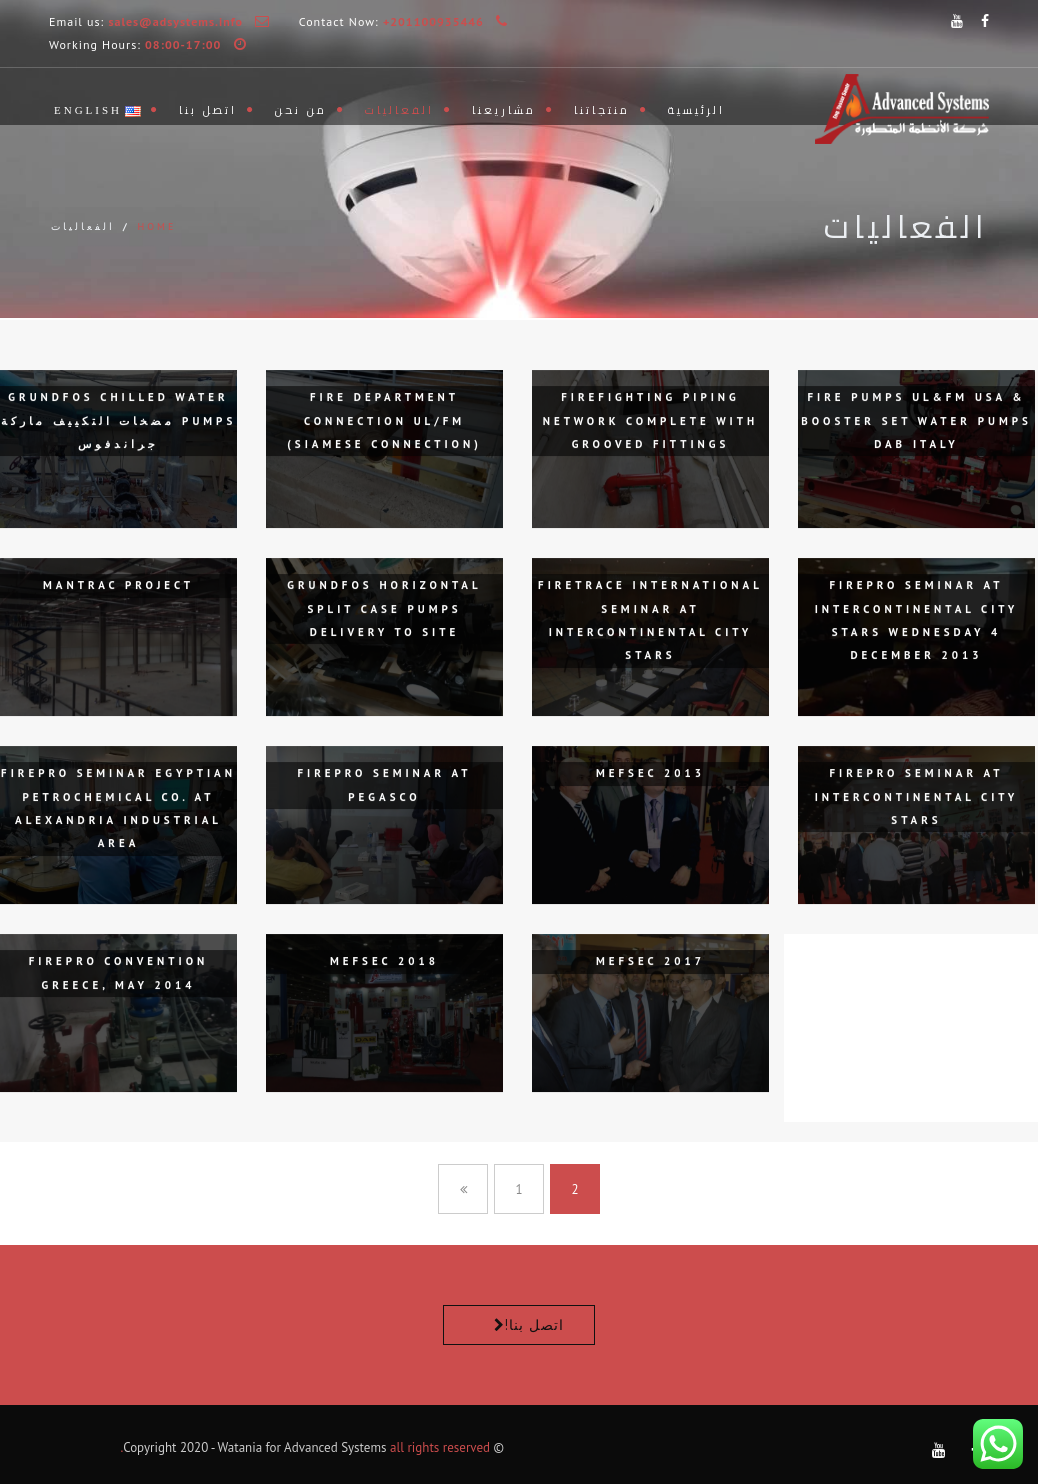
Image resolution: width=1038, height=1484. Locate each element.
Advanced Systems (335, 1447)
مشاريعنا (504, 110)
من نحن (301, 110)
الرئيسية (696, 110)
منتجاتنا (602, 110)
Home (156, 226)
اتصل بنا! (534, 1325)
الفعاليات (399, 110)
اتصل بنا (208, 110)
